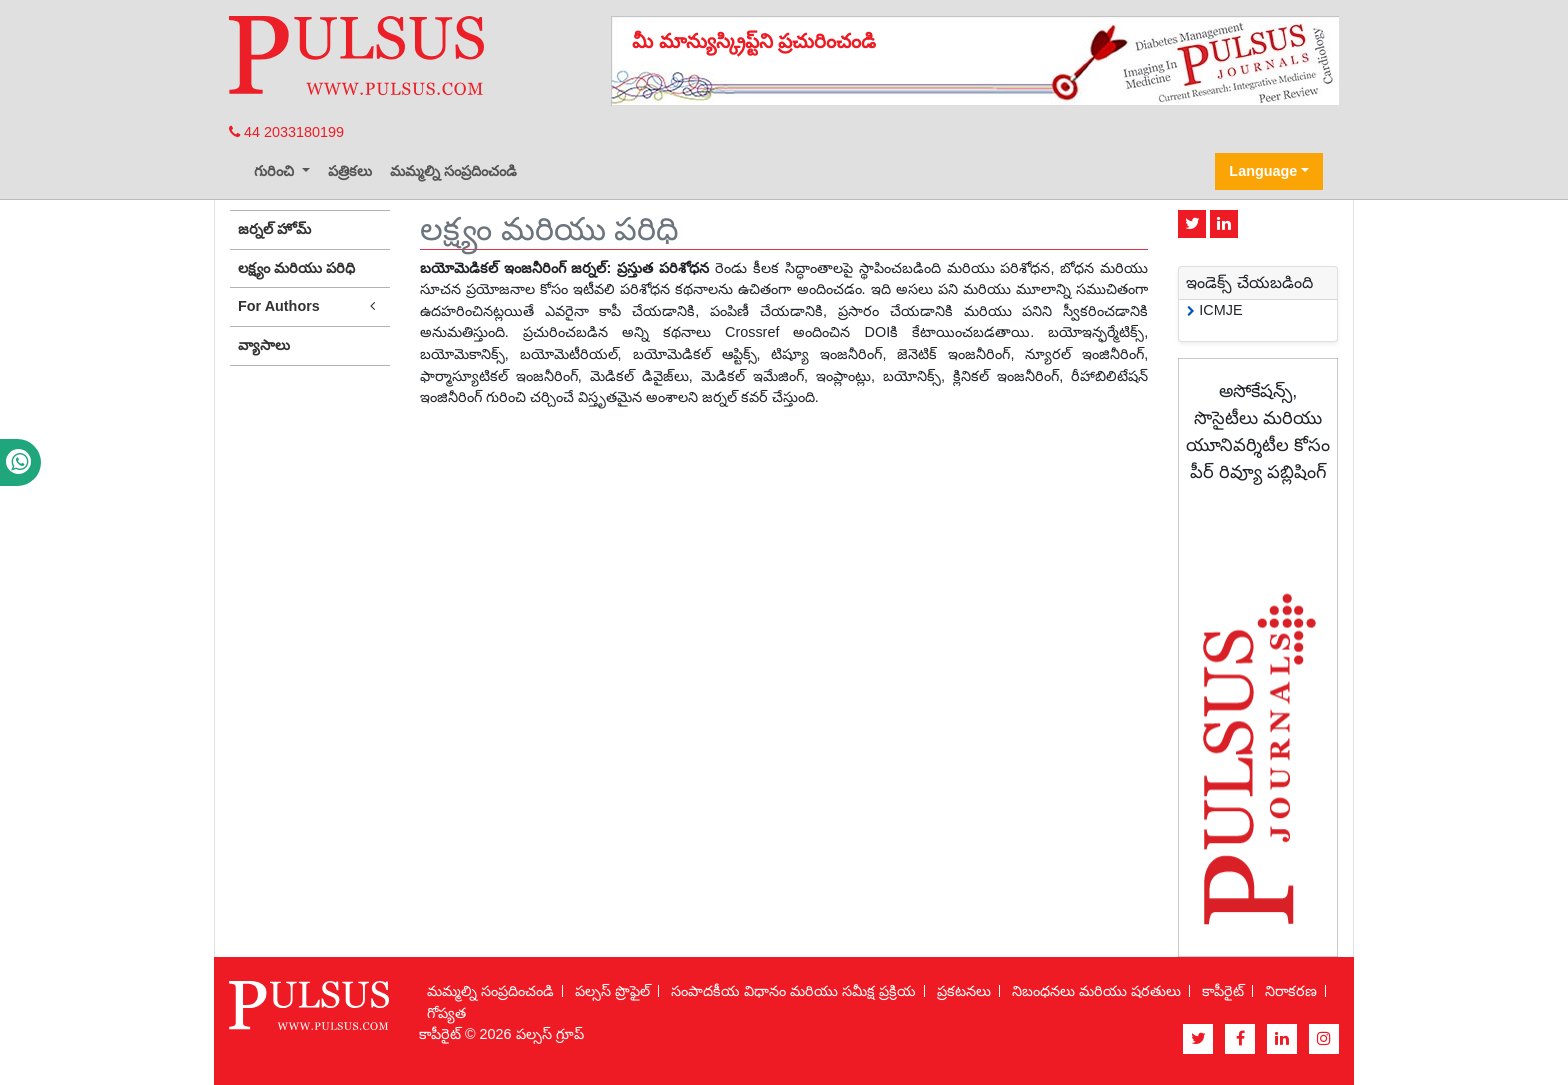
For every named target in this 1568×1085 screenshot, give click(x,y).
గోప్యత (446, 1013)
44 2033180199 (286, 132)
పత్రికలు (350, 171)
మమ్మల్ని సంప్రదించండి (453, 171)
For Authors (310, 306)
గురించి (276, 171)
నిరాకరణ (1291, 991)
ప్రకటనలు (964, 991)
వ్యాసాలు (264, 345)
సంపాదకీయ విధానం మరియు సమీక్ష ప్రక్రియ (793, 991)
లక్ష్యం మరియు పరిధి (296, 268)
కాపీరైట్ (1223, 991)
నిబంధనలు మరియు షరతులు (1096, 991)
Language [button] (1263, 171)
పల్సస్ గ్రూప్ (550, 1034)
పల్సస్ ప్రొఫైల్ (612, 991)
